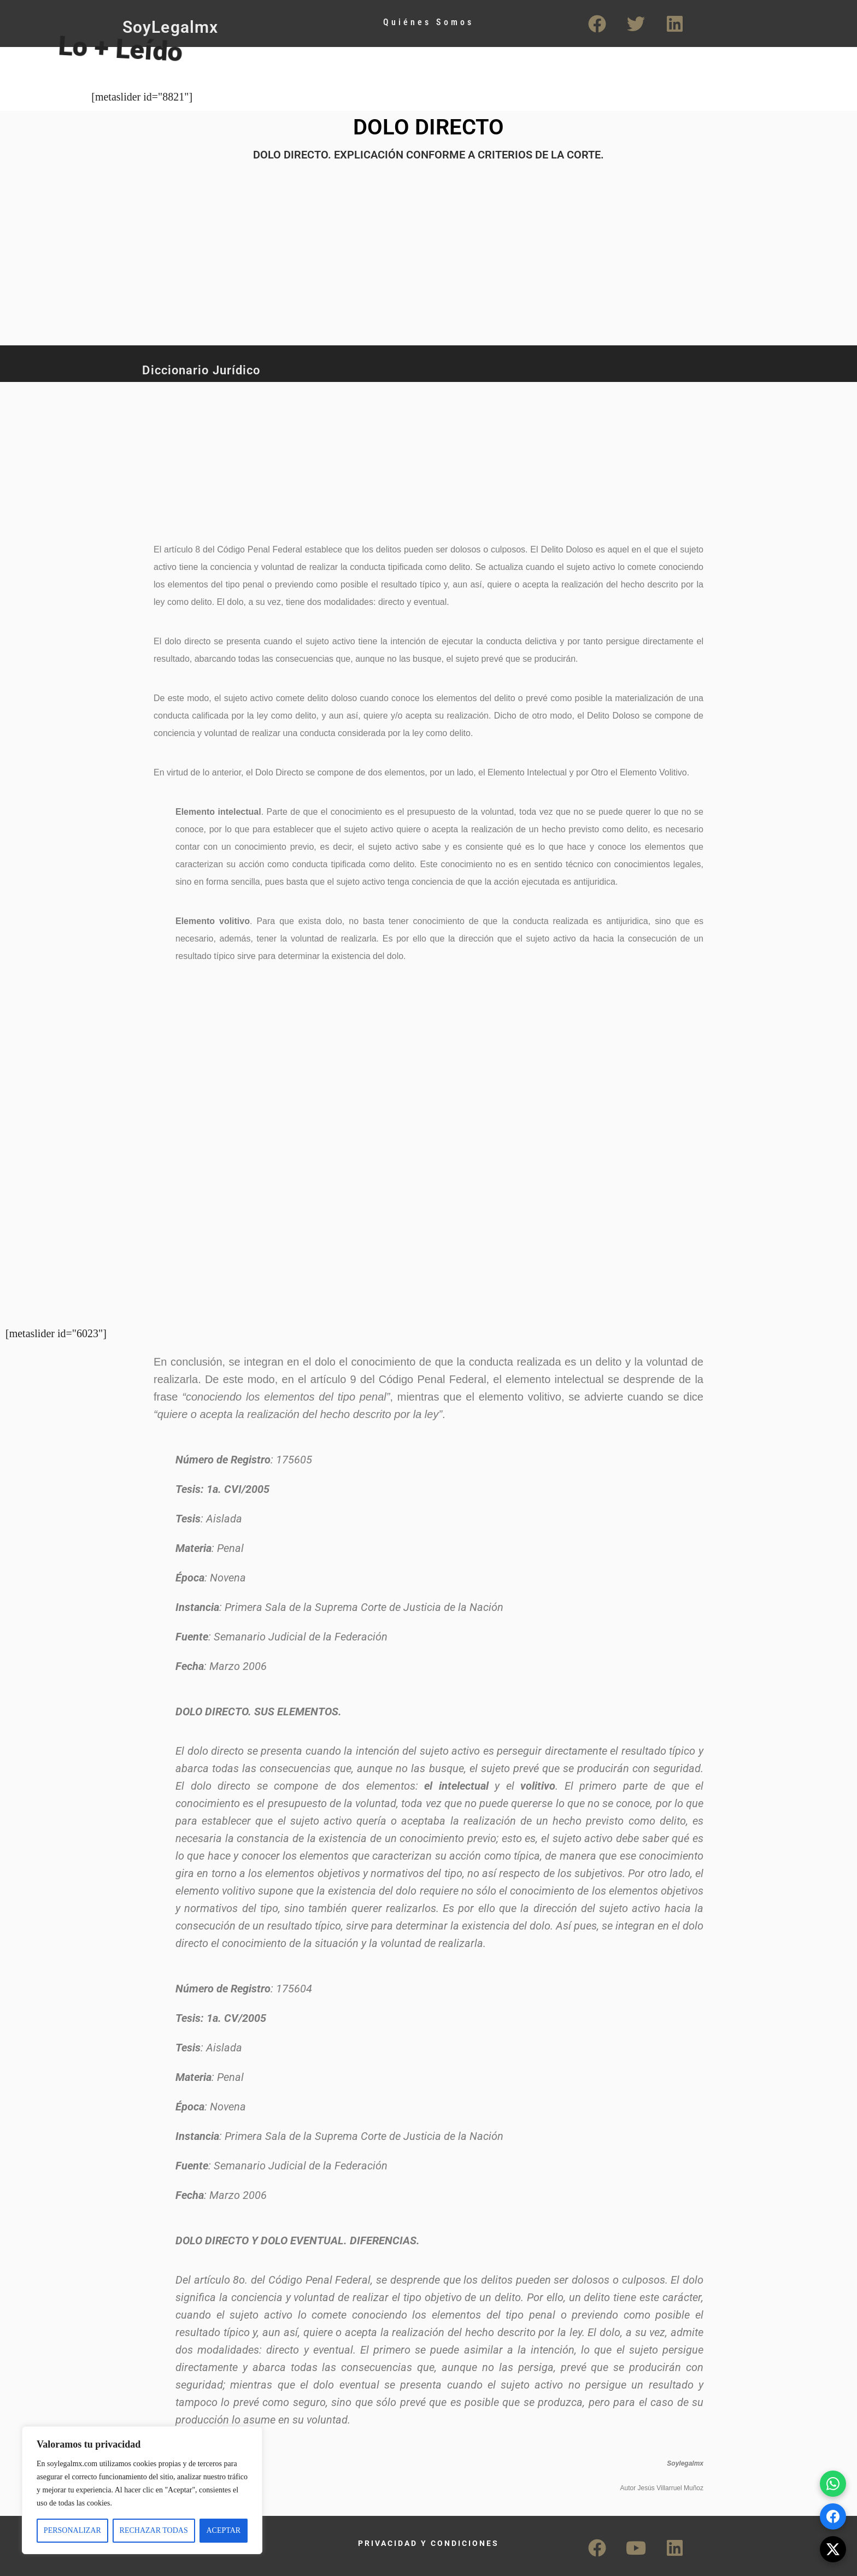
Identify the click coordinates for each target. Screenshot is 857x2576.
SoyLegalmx (170, 27)
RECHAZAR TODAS (154, 2530)
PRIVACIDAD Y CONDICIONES (428, 2543)
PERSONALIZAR (72, 2530)
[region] (142, 2490)
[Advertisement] (387, 455)
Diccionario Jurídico (201, 370)
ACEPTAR (223, 2530)
